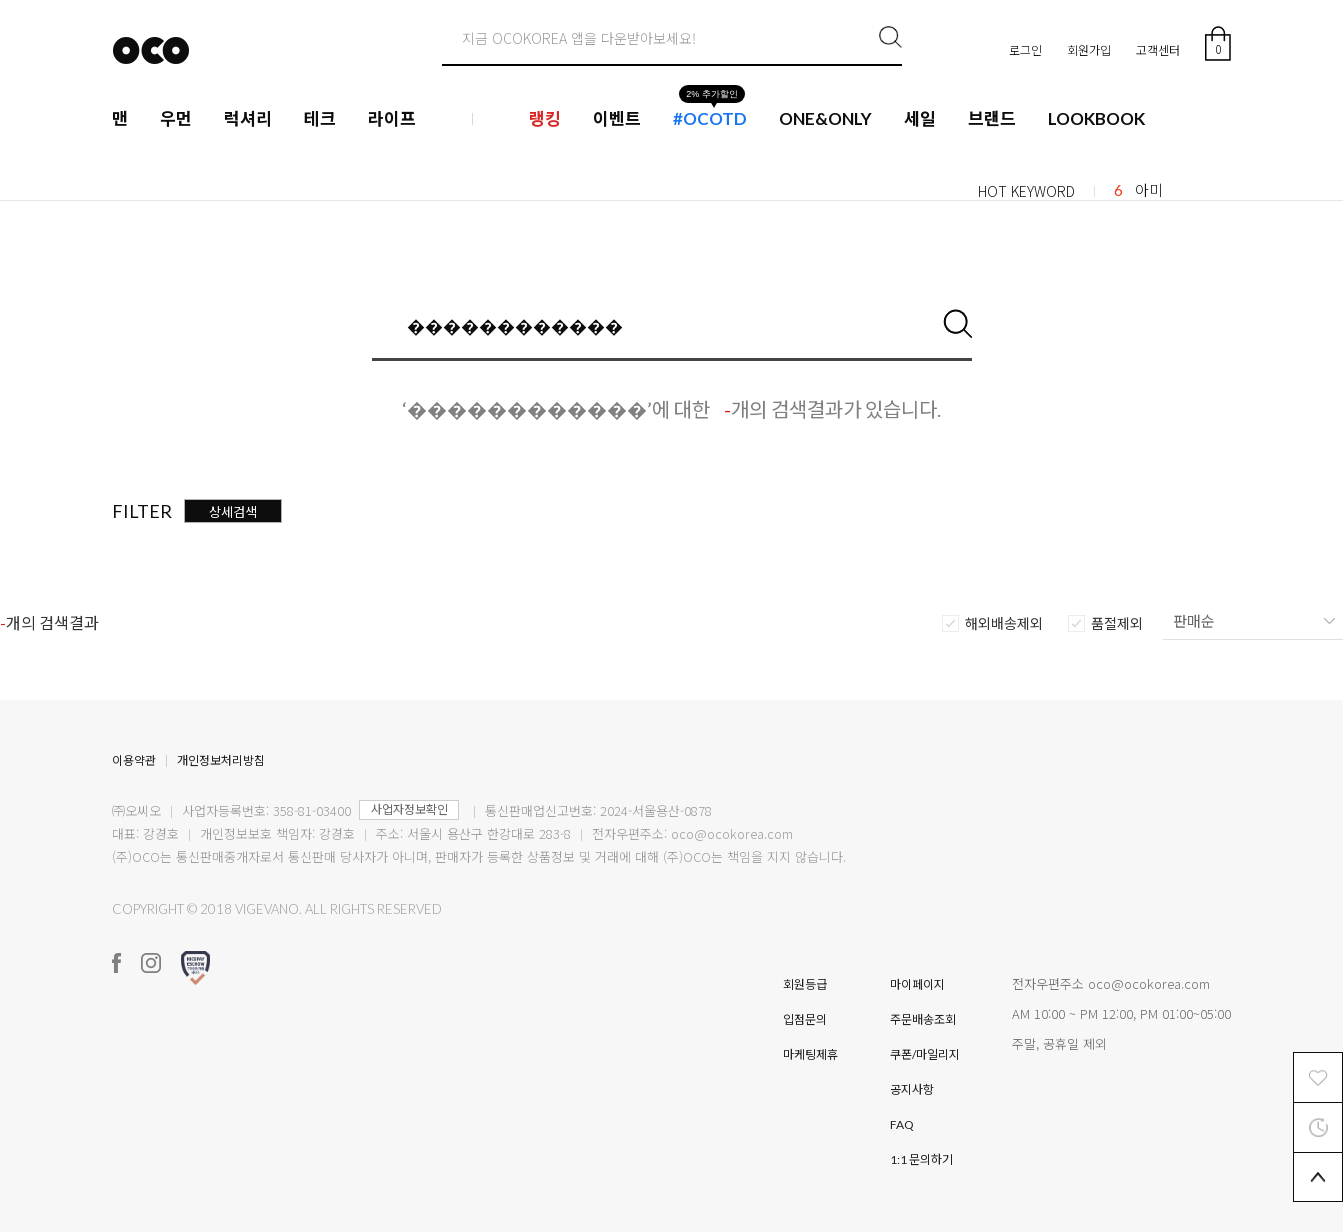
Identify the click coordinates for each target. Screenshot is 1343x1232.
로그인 (1025, 49)
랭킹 (545, 118)
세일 (920, 118)
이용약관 (134, 760)
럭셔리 (248, 118)
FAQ (902, 1124)
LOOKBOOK (1096, 118)
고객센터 (1158, 49)
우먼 (176, 118)
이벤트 (617, 118)
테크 (320, 118)
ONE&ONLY (825, 118)
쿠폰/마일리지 (925, 1054)
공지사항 (912, 1089)
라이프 (392, 118)
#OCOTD (710, 118)
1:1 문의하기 (921, 1159)
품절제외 (1117, 623)
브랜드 (992, 118)
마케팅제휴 (810, 1054)
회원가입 (1089, 49)
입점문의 (805, 1019)
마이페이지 (917, 984)
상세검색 (233, 512)
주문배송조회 (923, 1019)
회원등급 (805, 984)
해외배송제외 (1004, 623)
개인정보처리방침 (221, 760)
